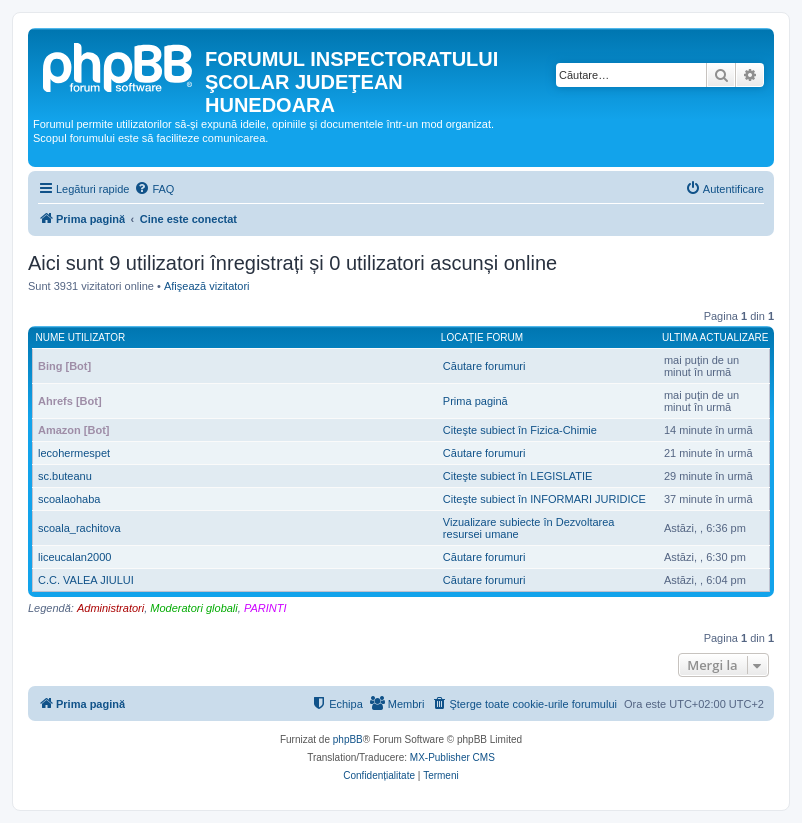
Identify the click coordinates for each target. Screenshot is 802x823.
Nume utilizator (81, 337)
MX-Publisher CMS (452, 757)
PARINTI (265, 608)
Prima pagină (475, 401)
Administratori (110, 608)
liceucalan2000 (74, 557)
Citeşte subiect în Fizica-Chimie (520, 430)
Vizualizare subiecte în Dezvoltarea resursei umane (529, 528)
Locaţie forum (482, 337)
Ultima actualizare (715, 337)
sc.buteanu (65, 476)
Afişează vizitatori (207, 286)
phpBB (348, 739)
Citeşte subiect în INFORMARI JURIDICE (544, 499)
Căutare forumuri (484, 366)
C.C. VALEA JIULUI (86, 580)
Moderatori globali (193, 608)
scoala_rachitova (79, 528)
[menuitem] (154, 189)
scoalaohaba (69, 499)
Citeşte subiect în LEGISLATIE (518, 476)
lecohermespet (74, 453)
